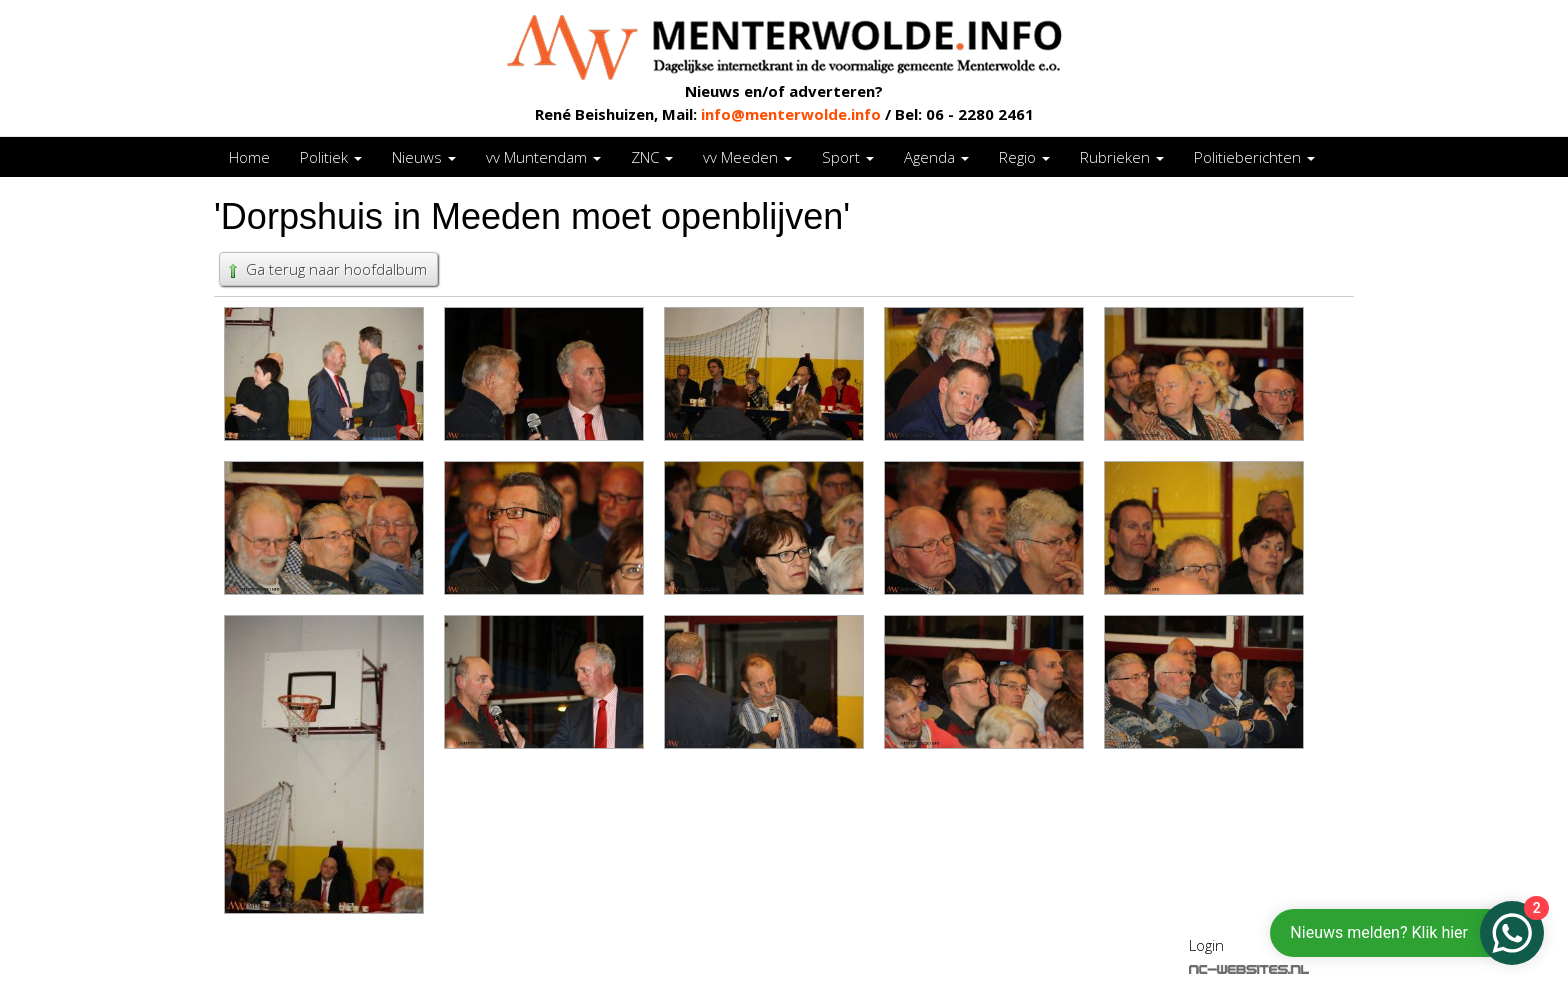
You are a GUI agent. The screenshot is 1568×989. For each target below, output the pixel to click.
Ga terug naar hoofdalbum (326, 269)
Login (1206, 945)
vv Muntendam (543, 157)
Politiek (331, 157)
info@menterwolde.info (791, 114)
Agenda (936, 157)
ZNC (652, 157)
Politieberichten (1254, 157)
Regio (1024, 157)
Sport (848, 157)
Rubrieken (1122, 157)
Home (249, 157)
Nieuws (424, 157)
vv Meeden (747, 157)
